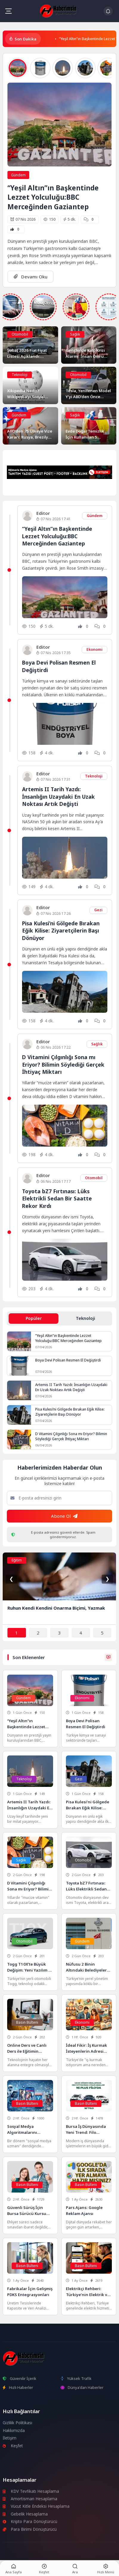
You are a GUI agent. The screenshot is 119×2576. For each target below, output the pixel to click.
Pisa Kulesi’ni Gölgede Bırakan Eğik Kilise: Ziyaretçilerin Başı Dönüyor (61, 930)
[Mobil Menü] (8, 11)
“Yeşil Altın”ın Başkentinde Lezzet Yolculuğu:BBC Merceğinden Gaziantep (53, 197)
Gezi (98, 909)
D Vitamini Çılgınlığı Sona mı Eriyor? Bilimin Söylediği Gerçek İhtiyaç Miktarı (63, 1064)
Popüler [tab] (34, 1318)
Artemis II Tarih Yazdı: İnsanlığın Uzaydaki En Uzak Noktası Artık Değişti (58, 796)
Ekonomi (94, 649)
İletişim (9, 2438)
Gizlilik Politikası (17, 2422)
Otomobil (20, 334)
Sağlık (75, 334)
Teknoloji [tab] (85, 1318)
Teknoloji (19, 374)
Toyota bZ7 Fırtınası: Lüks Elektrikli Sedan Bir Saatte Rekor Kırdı (57, 1198)
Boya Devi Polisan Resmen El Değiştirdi (68, 1360)
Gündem (18, 175)
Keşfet (13, 2445)
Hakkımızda (14, 2430)
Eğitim (17, 1560)
